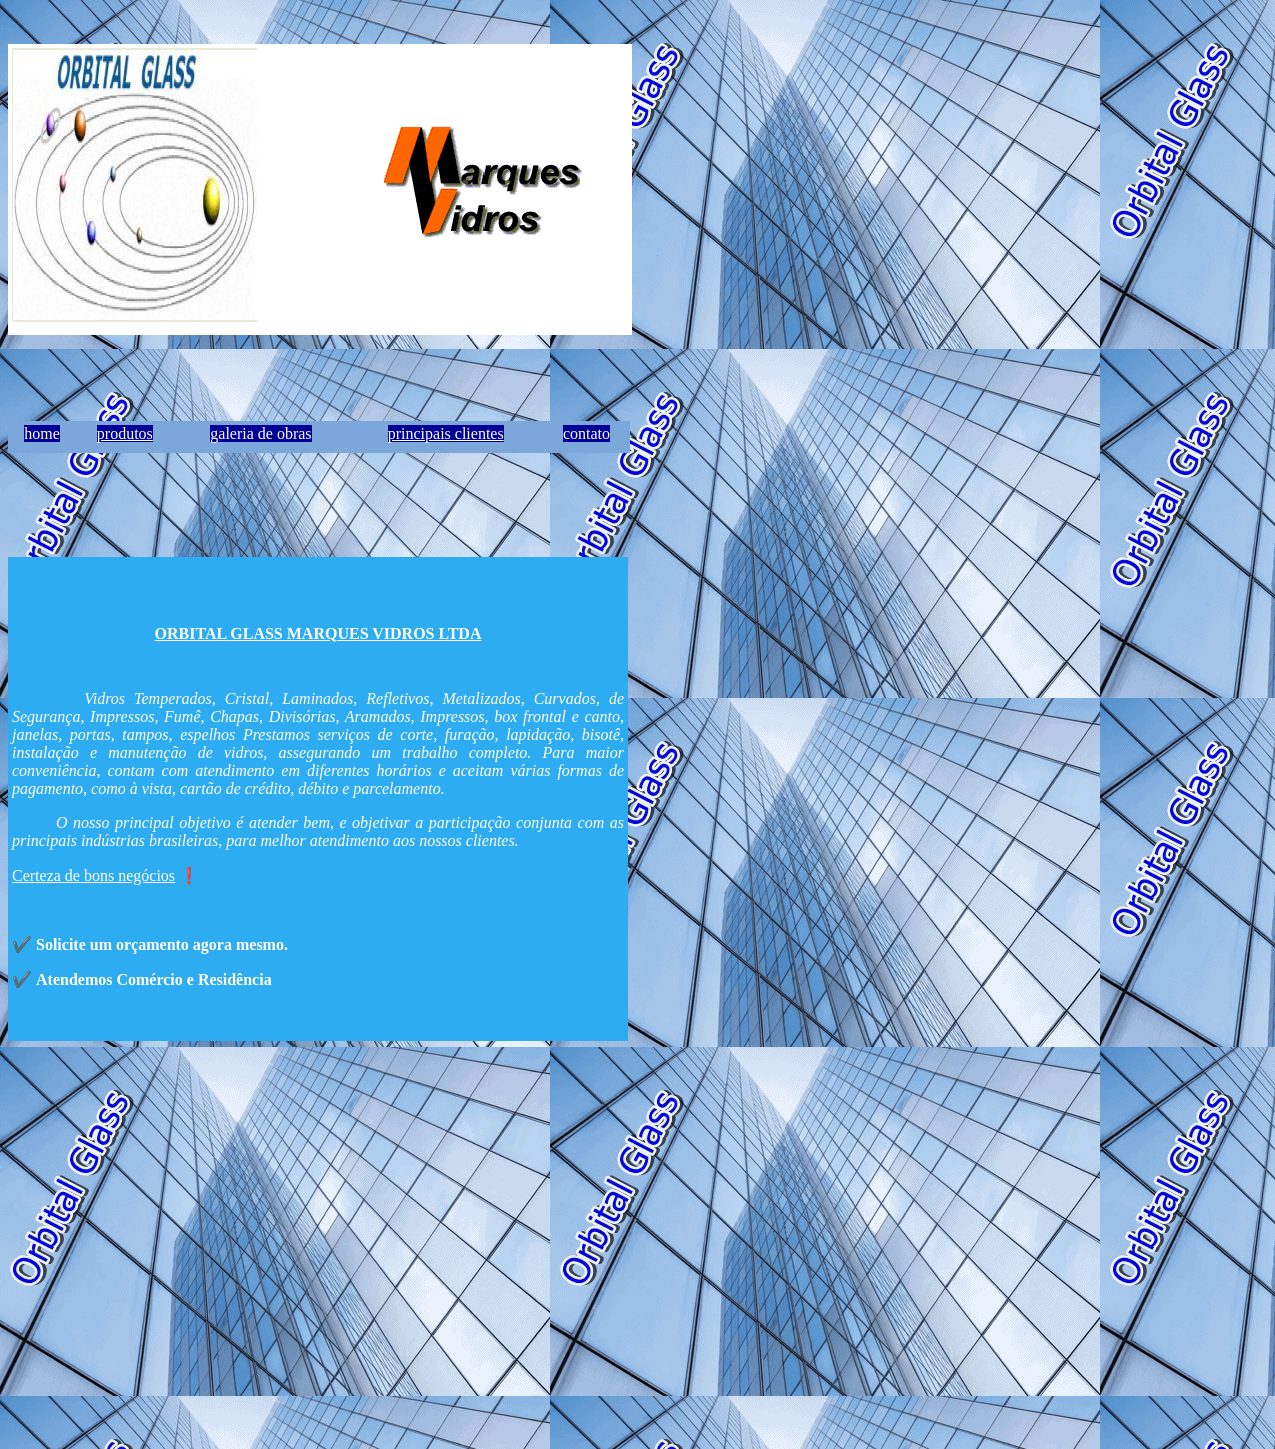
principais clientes (446, 433)
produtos (125, 433)
